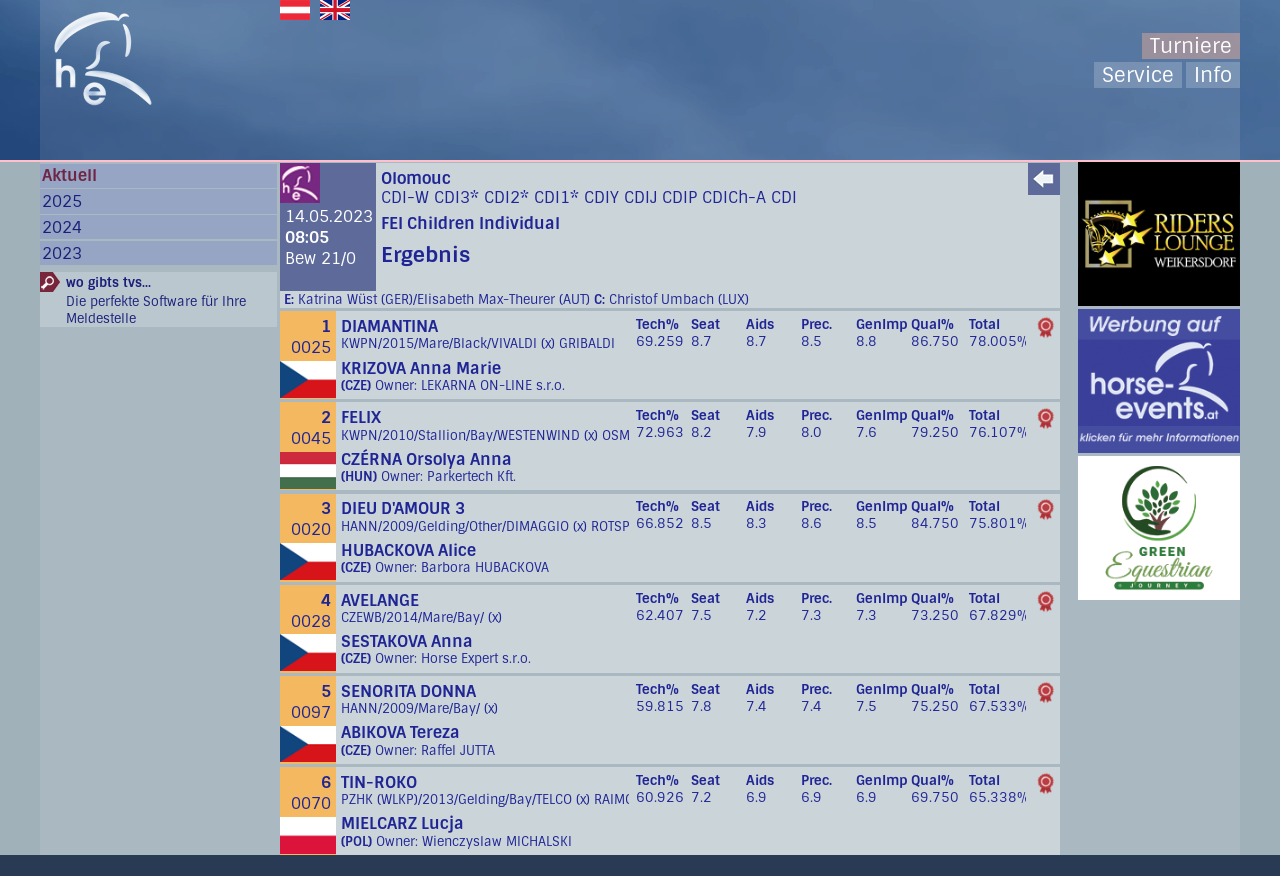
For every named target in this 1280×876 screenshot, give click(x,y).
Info (1213, 75)
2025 (62, 201)
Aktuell (69, 175)
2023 (62, 253)
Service (1138, 75)
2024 (62, 227)
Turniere (1191, 46)
